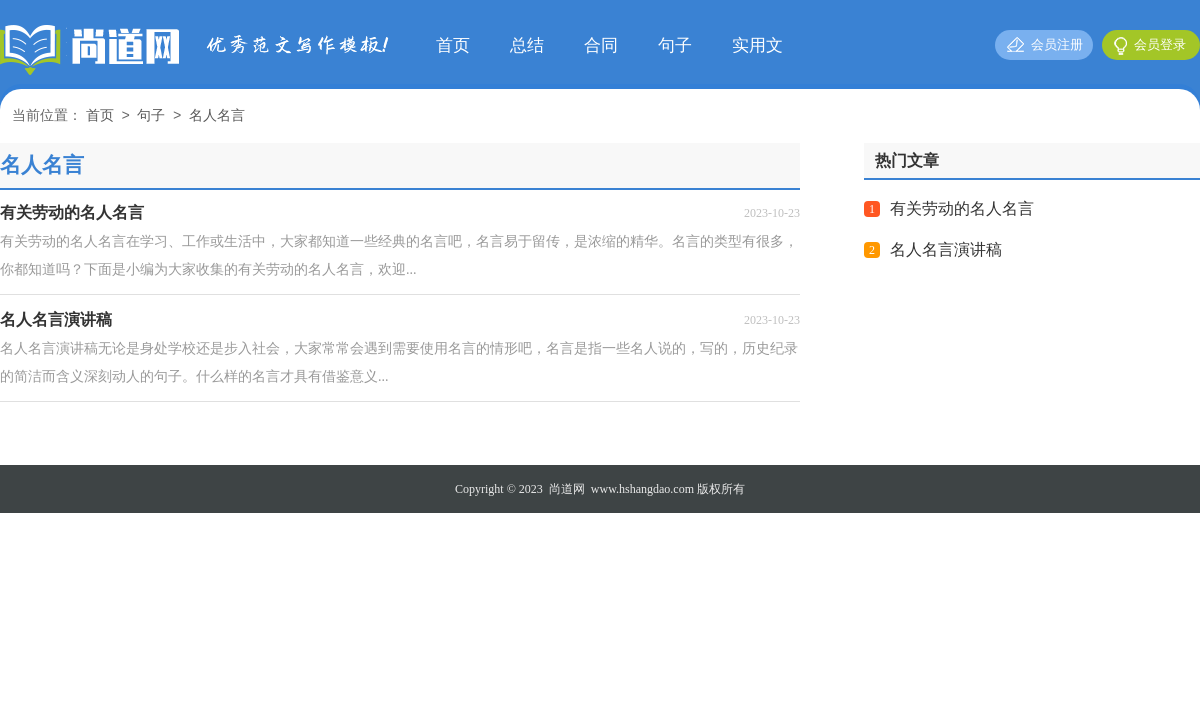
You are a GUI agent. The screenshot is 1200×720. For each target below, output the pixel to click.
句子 (675, 45)
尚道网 (567, 489)
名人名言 (217, 116)
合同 (601, 45)
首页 (453, 45)
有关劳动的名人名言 (962, 208)
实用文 (757, 45)
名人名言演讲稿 (946, 249)
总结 (527, 45)
